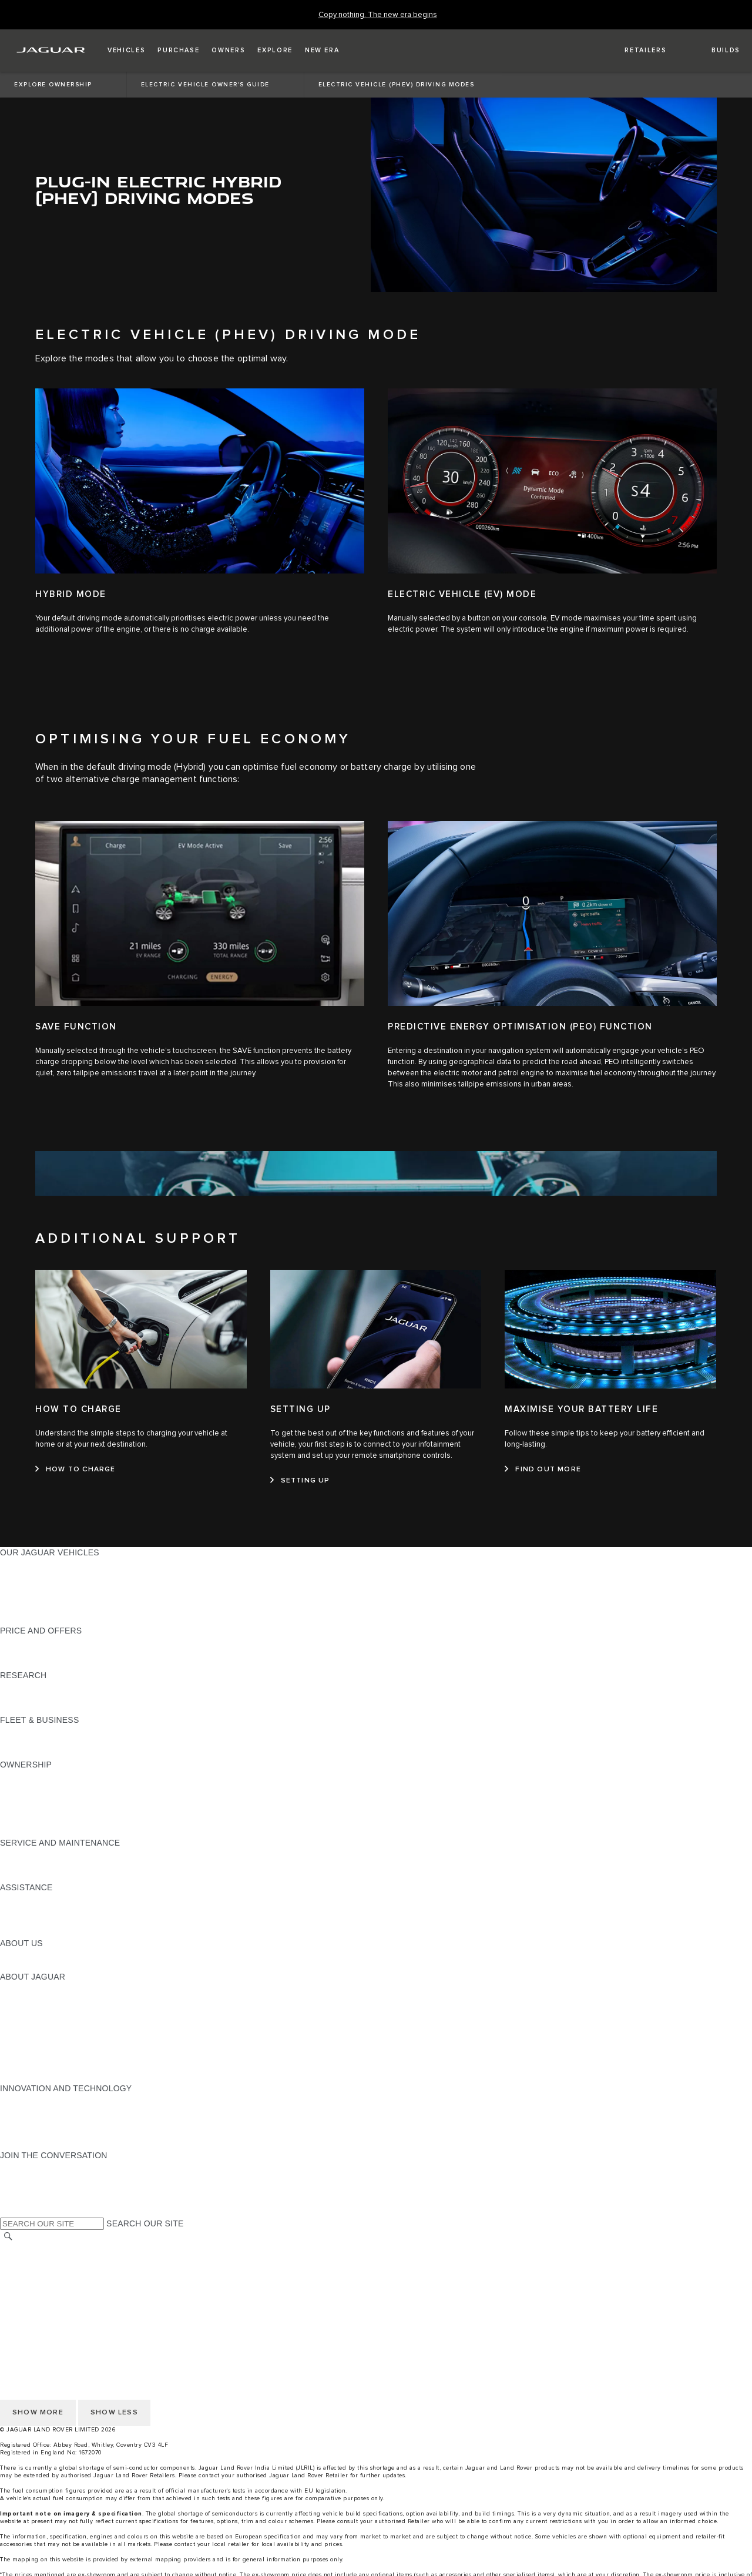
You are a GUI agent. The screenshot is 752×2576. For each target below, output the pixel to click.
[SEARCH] (8, 2236)
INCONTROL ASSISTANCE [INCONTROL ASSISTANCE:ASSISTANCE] (52, 1932)
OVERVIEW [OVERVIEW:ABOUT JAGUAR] (22, 1988)
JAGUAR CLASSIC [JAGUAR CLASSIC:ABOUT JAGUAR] (36, 2010)
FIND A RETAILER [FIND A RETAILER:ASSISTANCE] (35, 1921)
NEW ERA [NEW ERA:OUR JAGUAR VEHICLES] (19, 1619)
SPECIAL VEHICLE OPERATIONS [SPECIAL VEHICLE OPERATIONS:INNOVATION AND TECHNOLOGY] (65, 2110)
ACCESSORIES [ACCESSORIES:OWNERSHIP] (30, 1820)
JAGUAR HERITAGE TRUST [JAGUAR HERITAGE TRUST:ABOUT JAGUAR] (54, 2077)
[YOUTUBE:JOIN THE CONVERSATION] (24, 2177)
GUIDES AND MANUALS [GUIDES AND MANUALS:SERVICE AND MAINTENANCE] (47, 1865)
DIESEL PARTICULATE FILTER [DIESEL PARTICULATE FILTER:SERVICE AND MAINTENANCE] (59, 1876)
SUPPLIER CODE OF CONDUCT (63, 2133)
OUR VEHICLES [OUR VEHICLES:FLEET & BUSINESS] (31, 1742)
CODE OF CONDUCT (41, 2121)
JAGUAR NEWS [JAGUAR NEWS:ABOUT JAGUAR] (31, 1999)
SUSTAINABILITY (34, 1965)
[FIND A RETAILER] (635, 50)
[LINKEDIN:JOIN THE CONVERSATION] (24, 2211)
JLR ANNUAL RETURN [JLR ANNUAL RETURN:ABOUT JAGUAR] (44, 2066)
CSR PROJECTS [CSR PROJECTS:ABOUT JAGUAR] (32, 2043)
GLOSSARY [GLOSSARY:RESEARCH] (23, 1708)
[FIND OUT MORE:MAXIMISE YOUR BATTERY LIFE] (543, 1469)
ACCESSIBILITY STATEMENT (57, 2315)
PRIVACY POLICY (34, 2293)
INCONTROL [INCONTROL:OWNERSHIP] (24, 1787)
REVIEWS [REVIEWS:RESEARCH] (19, 1697)
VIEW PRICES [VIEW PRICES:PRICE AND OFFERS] (27, 1664)
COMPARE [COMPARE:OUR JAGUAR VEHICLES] (21, 1586)
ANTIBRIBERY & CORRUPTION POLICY (78, 2144)
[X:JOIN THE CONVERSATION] (8, 2200)
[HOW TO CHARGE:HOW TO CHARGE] (75, 1469)
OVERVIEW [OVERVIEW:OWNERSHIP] (22, 1775)
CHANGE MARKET (36, 2248)
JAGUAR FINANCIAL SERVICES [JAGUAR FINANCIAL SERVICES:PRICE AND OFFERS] (62, 1641)
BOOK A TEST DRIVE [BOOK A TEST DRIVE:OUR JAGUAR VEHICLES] (41, 1597)
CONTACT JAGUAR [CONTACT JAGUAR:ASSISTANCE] (38, 1909)
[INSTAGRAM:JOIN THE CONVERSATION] (29, 2166)
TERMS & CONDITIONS (46, 2271)
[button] (126, 50)
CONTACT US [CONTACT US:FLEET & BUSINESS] (27, 1753)
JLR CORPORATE (35, 2304)
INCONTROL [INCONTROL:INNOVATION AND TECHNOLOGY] (24, 2099)
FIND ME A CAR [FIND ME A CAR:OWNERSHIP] (31, 1809)
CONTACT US (27, 2282)
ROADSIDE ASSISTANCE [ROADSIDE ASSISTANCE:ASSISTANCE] (49, 1898)
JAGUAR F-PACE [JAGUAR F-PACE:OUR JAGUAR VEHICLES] (33, 1563)
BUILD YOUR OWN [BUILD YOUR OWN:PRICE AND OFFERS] (37, 1653)
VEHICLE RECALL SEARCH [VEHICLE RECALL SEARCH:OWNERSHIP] (54, 1831)
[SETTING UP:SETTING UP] (300, 1480)
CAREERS (20, 2260)
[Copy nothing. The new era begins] (377, 15)
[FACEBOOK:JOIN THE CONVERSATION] (28, 2188)
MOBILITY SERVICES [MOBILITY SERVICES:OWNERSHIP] (42, 1798)
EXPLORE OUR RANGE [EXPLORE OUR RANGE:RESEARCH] (46, 1686)
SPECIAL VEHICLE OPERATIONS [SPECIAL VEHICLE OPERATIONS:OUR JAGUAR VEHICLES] (65, 1574)
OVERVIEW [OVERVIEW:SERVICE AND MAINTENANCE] (22, 1854)
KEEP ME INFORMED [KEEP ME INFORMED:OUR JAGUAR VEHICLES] (42, 1608)
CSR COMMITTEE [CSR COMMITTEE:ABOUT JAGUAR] (35, 2055)
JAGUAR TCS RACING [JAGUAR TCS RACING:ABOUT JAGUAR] (44, 2021)
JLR (7, 1954)
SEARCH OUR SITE (144, 2223)
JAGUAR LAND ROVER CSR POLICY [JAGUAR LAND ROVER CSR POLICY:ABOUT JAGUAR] (72, 2032)
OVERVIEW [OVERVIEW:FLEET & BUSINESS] (22, 1731)
